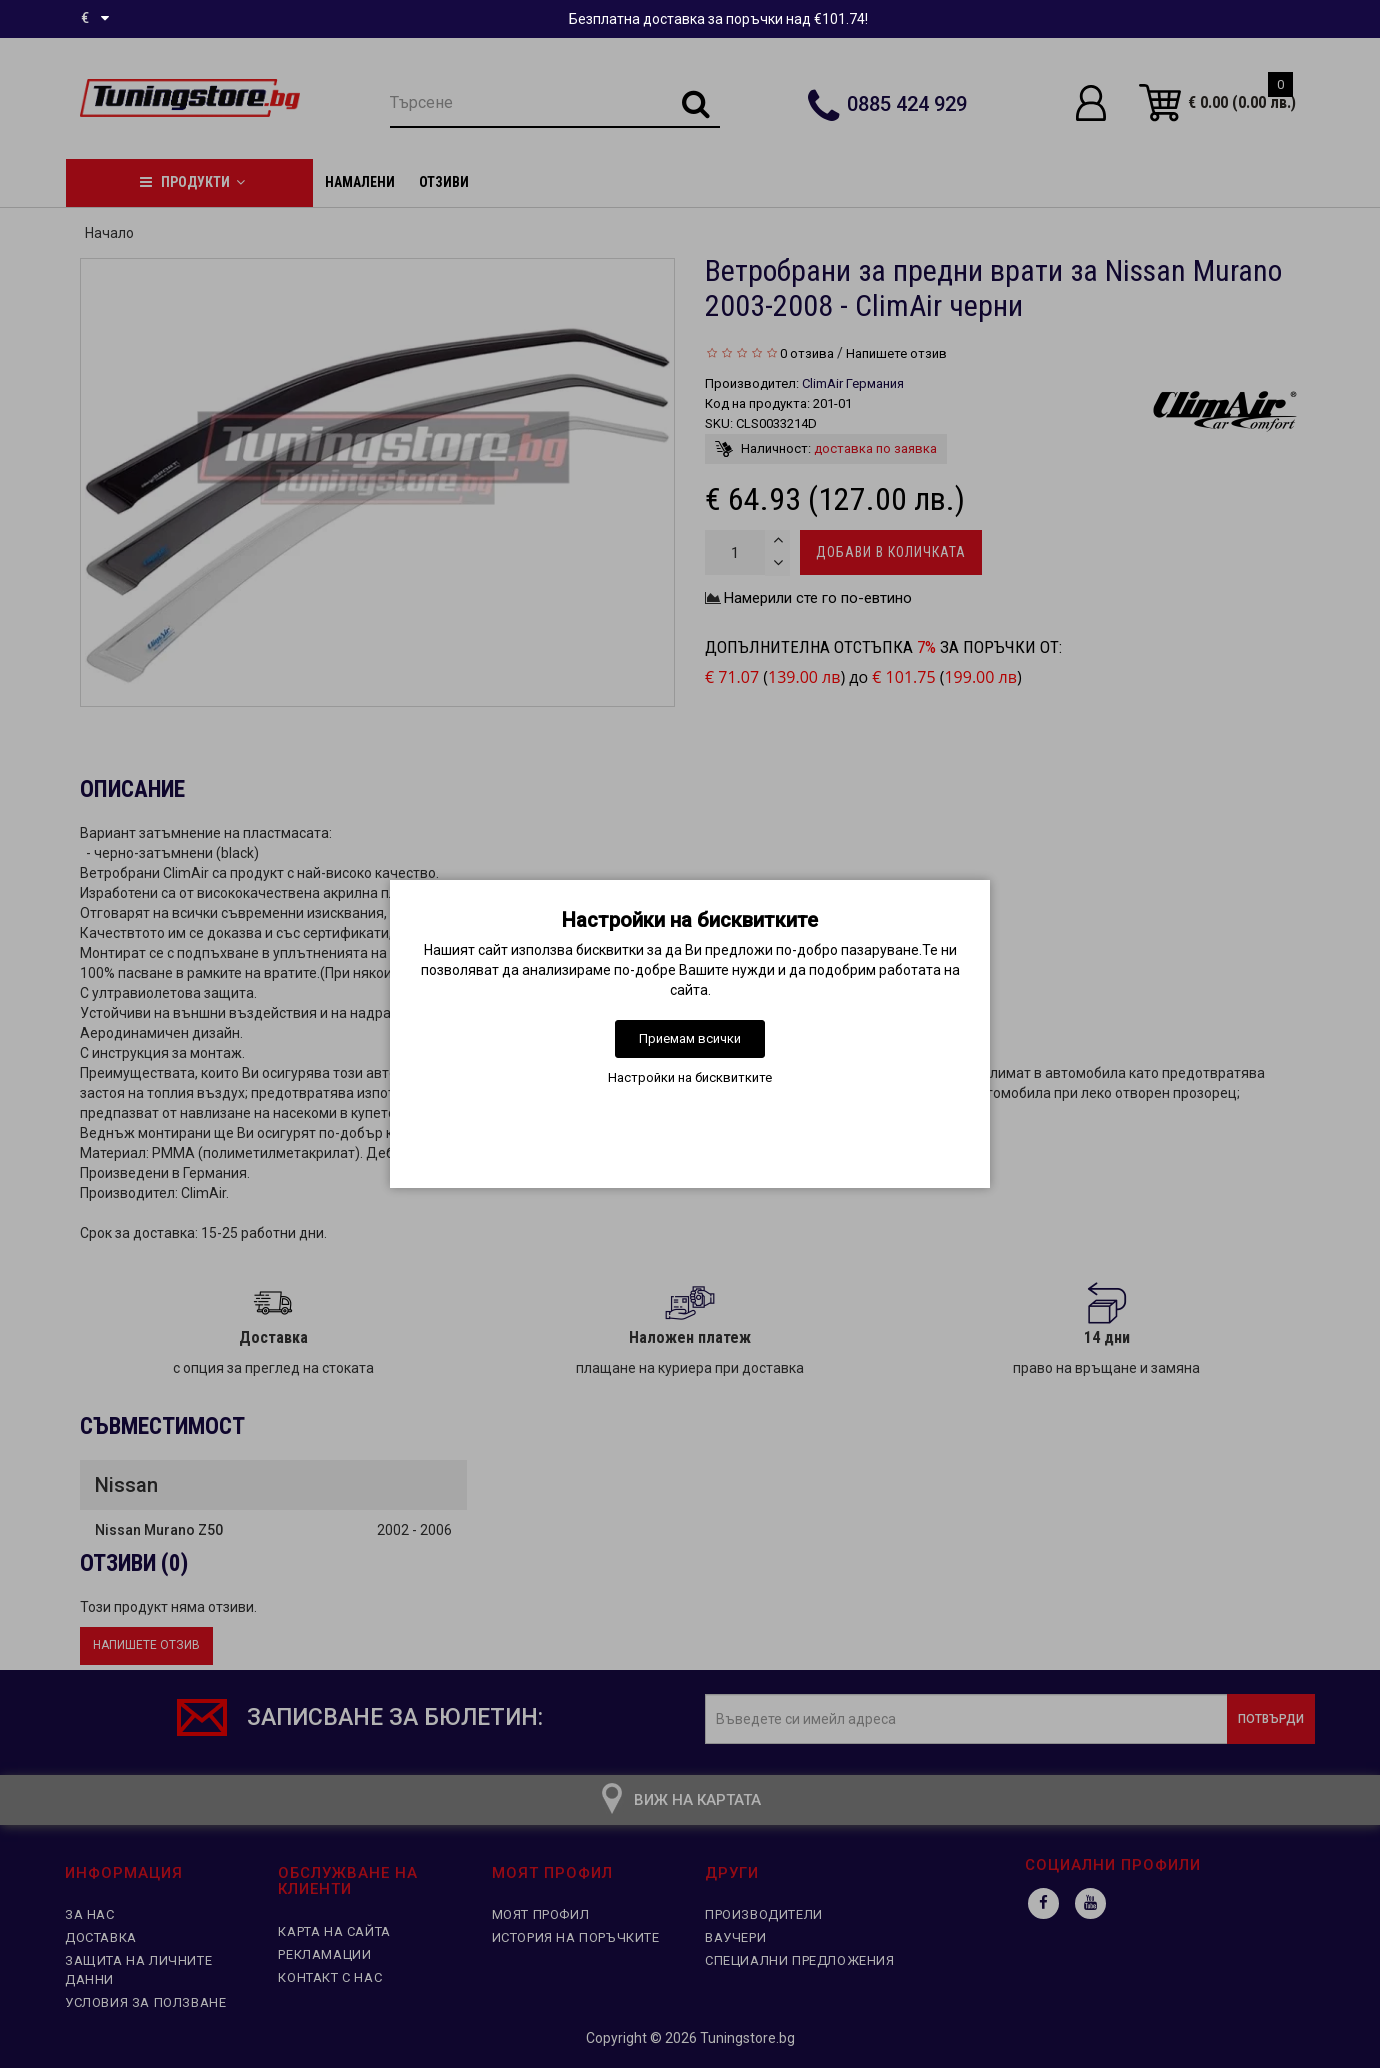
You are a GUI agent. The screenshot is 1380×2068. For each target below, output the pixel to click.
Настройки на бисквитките (690, 1077)
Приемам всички (690, 1038)
